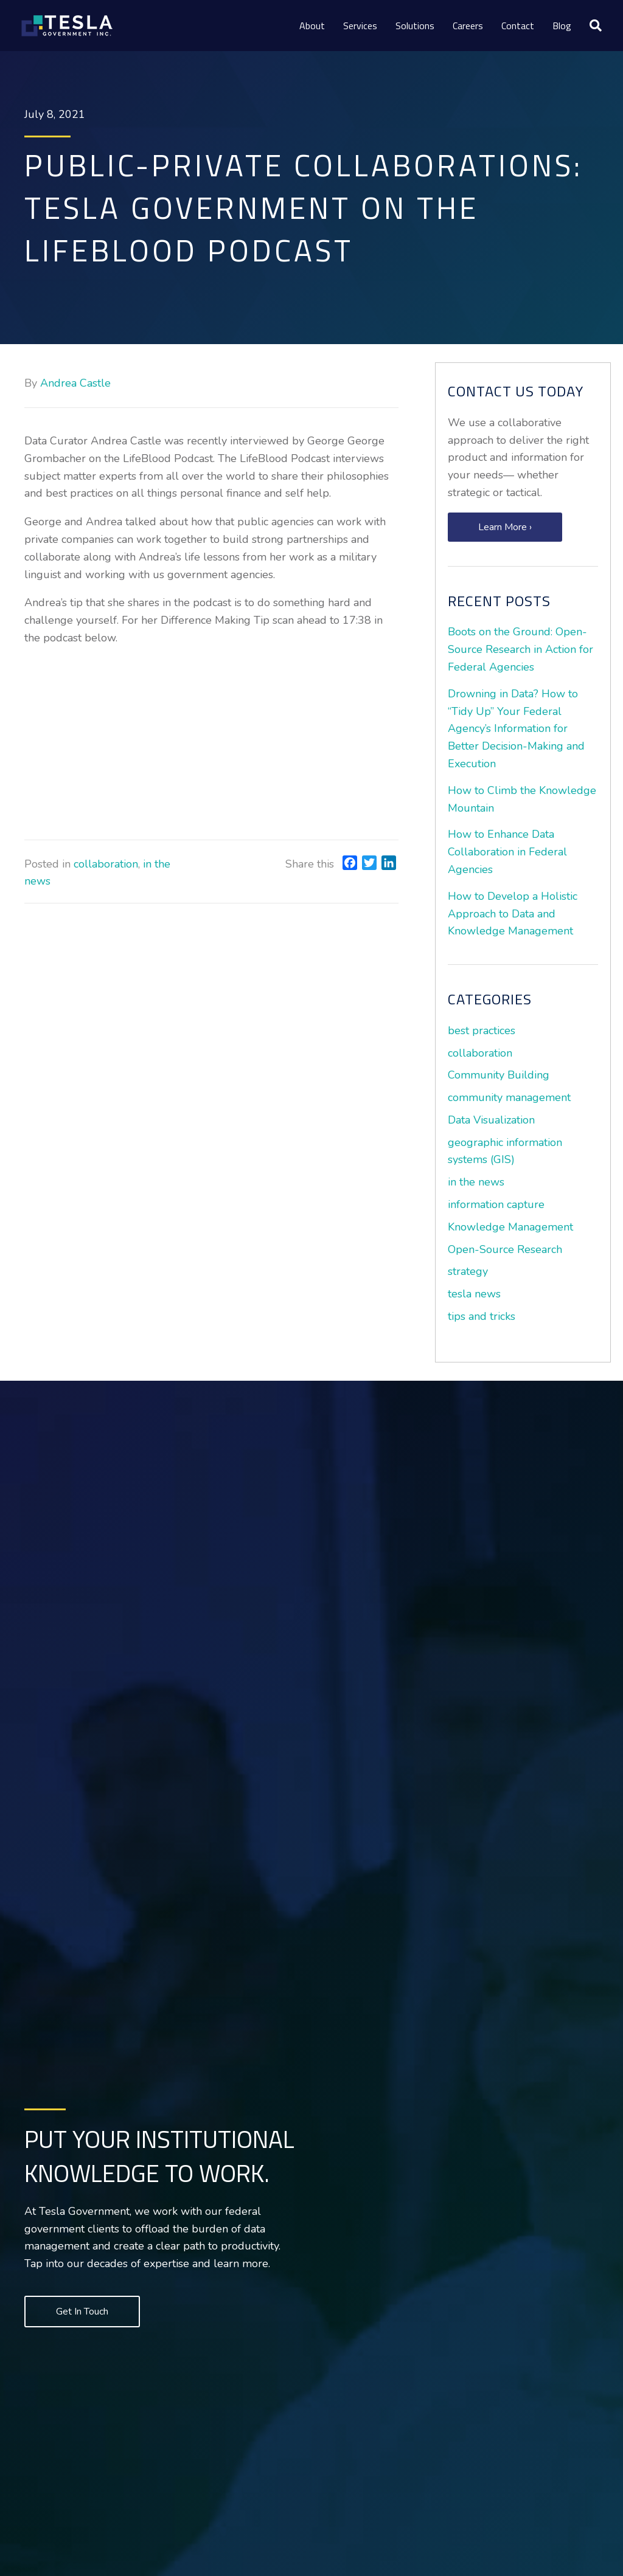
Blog (561, 25)
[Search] (591, 26)
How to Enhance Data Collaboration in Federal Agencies (507, 852)
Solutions (414, 25)
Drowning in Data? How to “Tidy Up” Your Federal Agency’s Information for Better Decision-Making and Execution (516, 728)
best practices (481, 1030)
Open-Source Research (505, 1249)
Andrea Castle (75, 383)
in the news (476, 1182)
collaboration (106, 864)
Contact (517, 25)
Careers (468, 25)
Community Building (498, 1075)
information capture (496, 1204)
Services (360, 25)
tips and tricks (481, 1316)
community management (509, 1097)
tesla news (474, 1293)
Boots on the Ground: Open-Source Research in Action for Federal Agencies (520, 649)
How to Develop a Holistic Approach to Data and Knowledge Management (512, 914)
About (312, 25)
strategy (468, 1271)
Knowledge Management (510, 1227)
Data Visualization (491, 1120)
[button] (505, 527)
